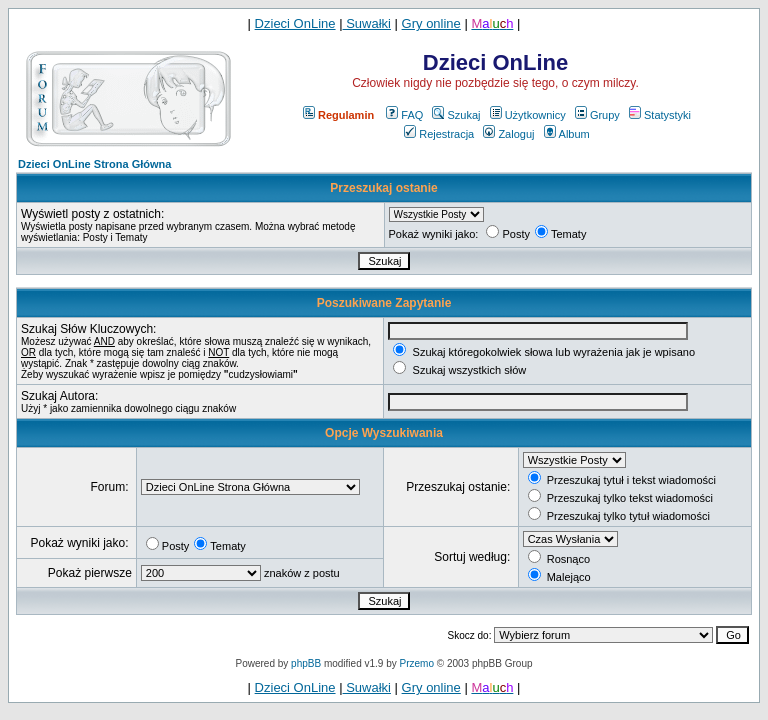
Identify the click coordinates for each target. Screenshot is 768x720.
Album (567, 134)
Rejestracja (439, 134)
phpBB (306, 663)
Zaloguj (508, 134)
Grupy (597, 115)
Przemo (417, 663)
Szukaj (456, 115)
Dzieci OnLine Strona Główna (94, 164)
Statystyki (660, 115)
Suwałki (367, 23)
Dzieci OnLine (295, 23)
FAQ (404, 115)
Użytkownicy (528, 115)
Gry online (431, 23)
